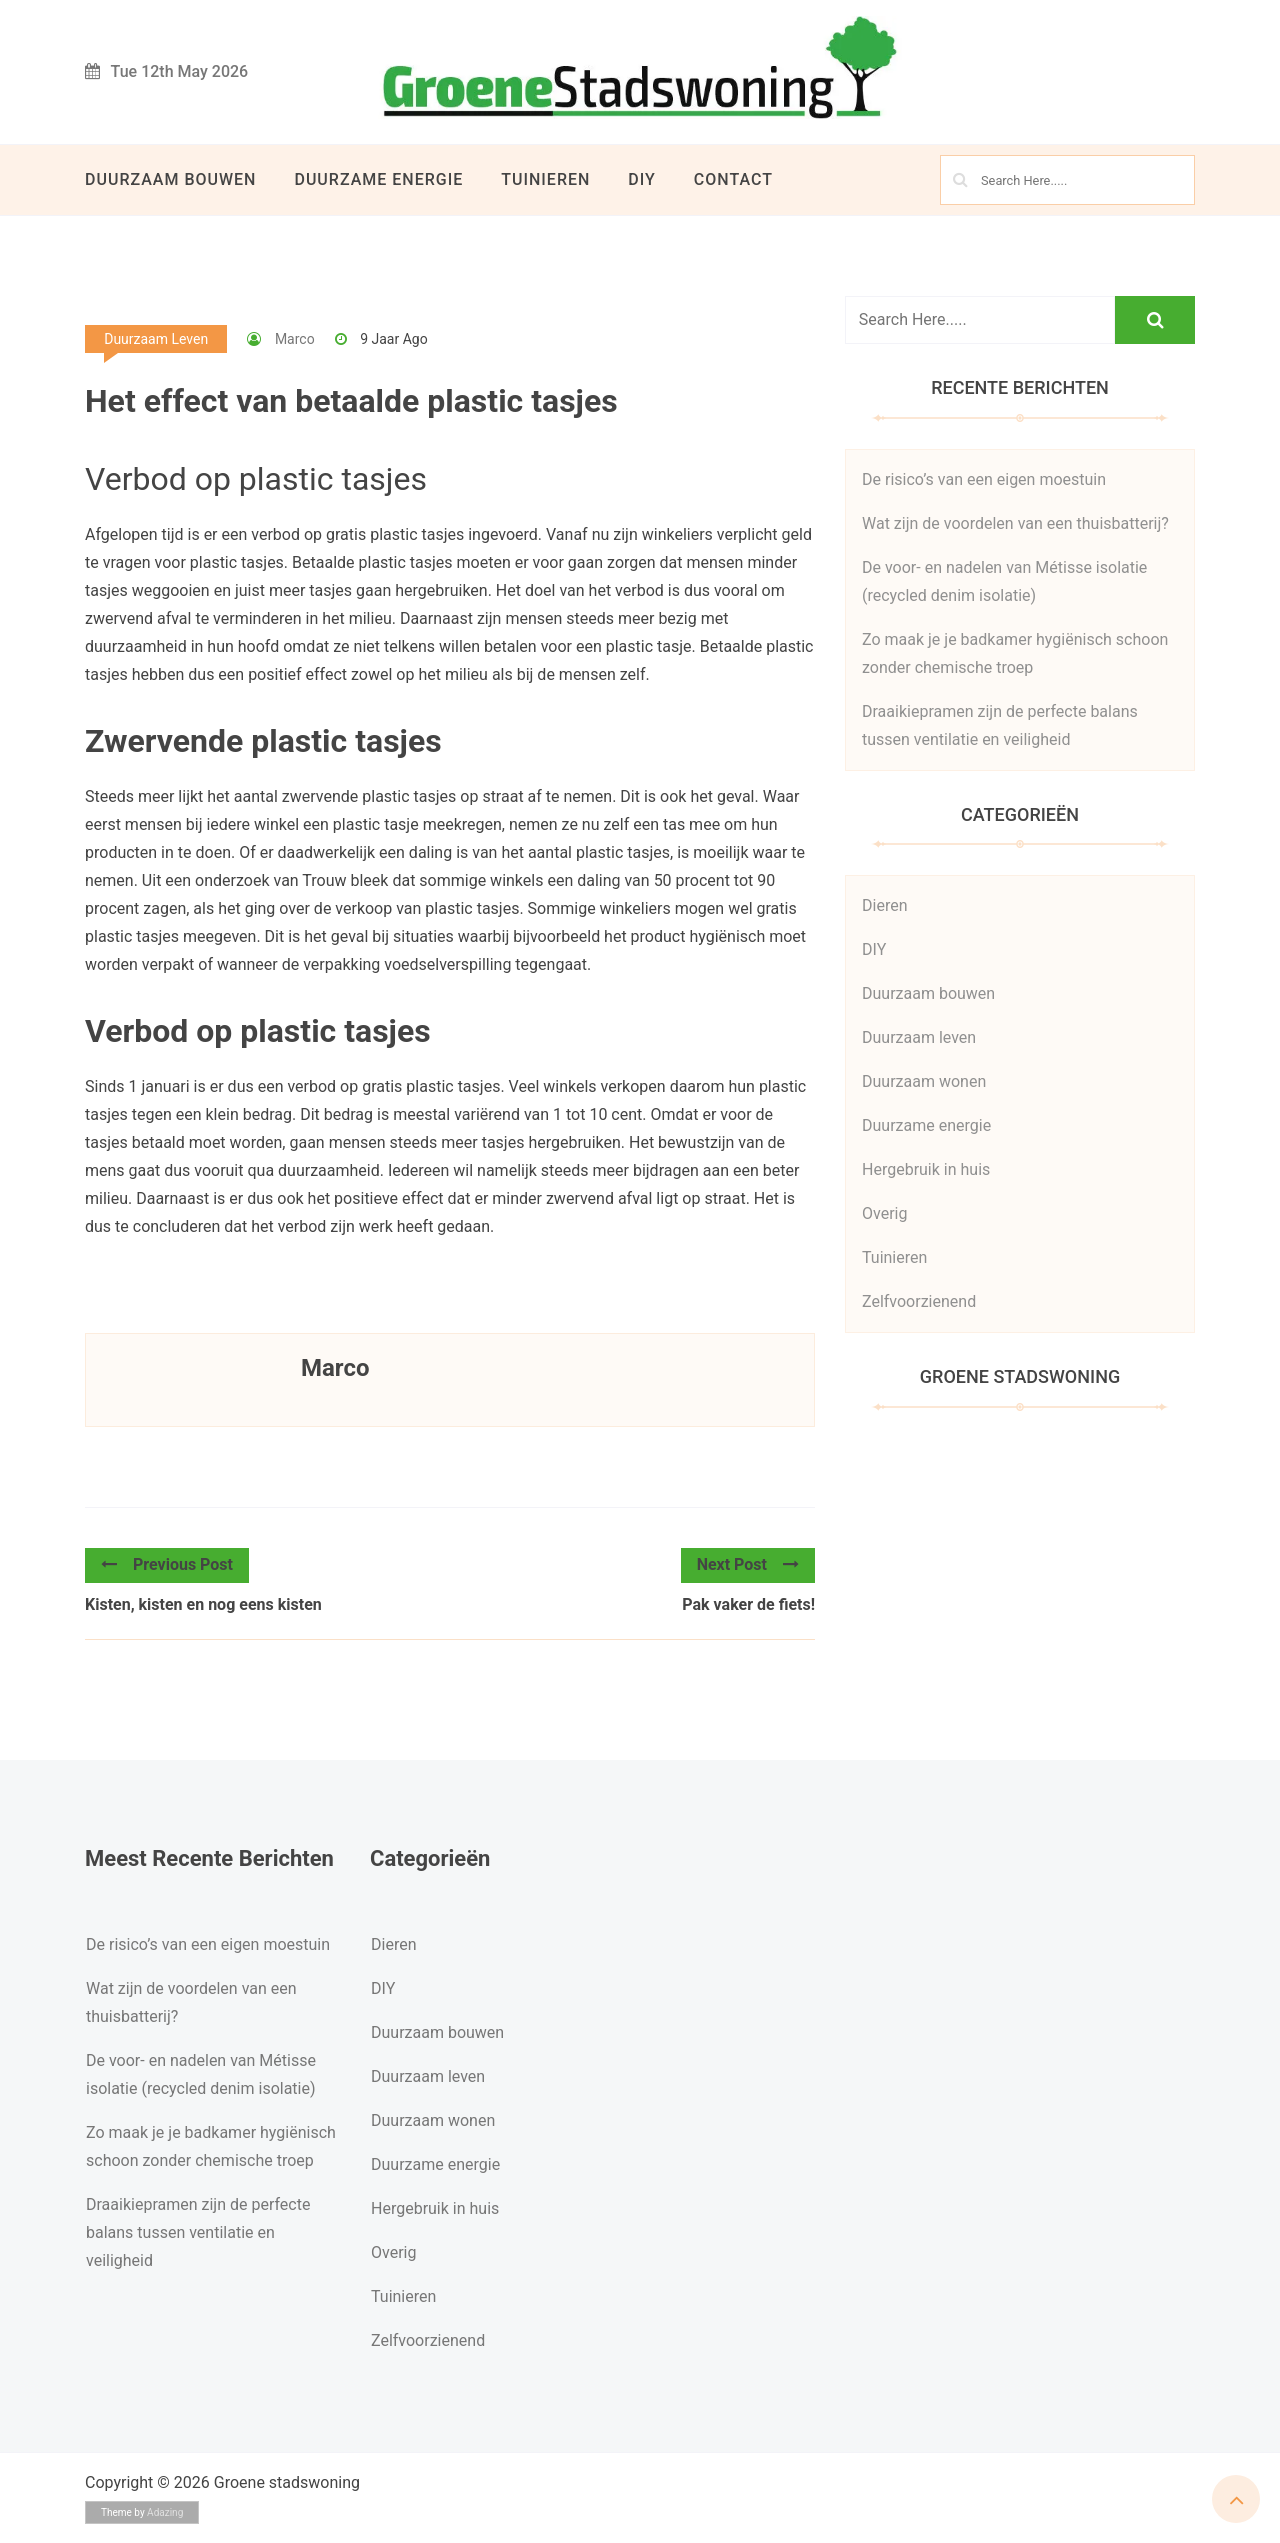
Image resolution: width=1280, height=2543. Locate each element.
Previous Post (167, 1564)
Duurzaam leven (156, 339)
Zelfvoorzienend (919, 1301)
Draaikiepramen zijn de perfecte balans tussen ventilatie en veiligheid (198, 2232)
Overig (884, 1213)
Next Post (748, 1564)
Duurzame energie (378, 179)
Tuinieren (545, 179)
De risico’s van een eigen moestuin (984, 479)
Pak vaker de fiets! (748, 1604)
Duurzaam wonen (924, 1081)
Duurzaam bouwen (170, 179)
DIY (642, 179)
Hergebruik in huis (926, 1169)
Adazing (165, 2512)
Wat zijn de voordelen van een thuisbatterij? (1015, 523)
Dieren (884, 905)
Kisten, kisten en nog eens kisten (203, 1604)
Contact (733, 179)
